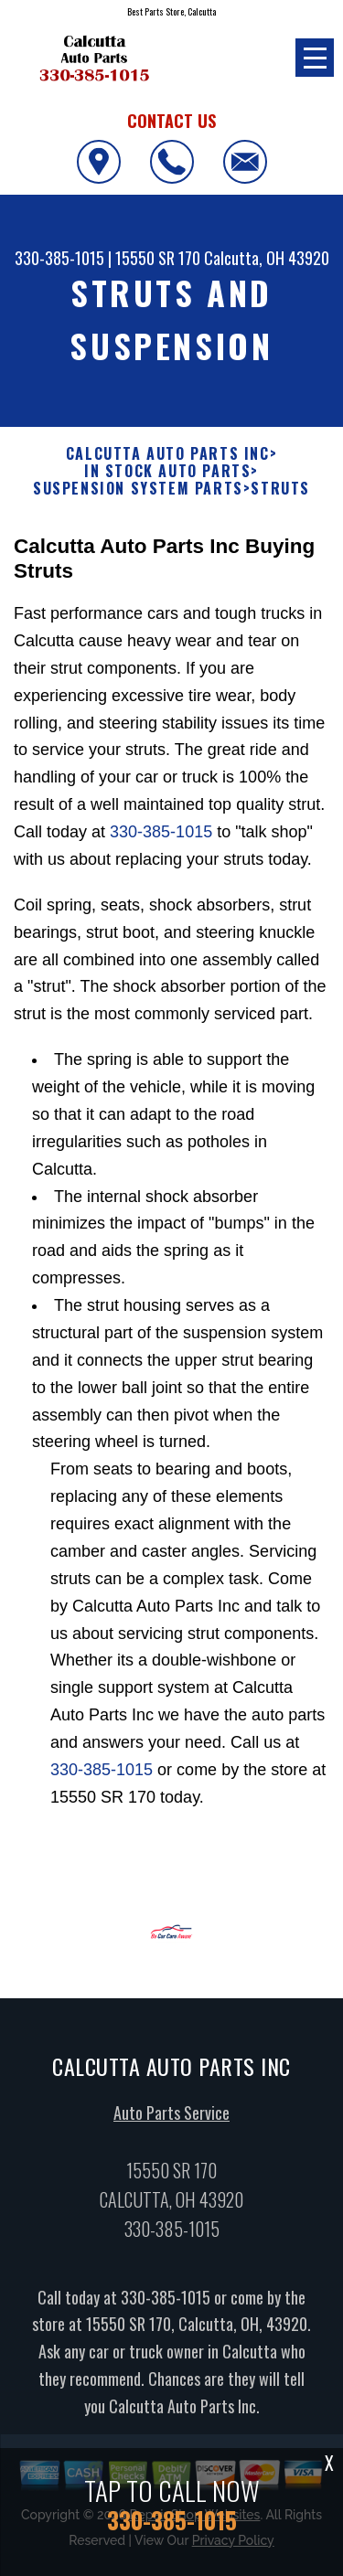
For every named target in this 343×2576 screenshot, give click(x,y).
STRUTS (280, 488)
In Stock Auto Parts (167, 471)
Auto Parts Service (171, 2117)
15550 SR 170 (157, 258)
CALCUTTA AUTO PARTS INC (168, 454)
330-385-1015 (59, 258)
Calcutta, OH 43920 (266, 258)
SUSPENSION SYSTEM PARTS (138, 488)
